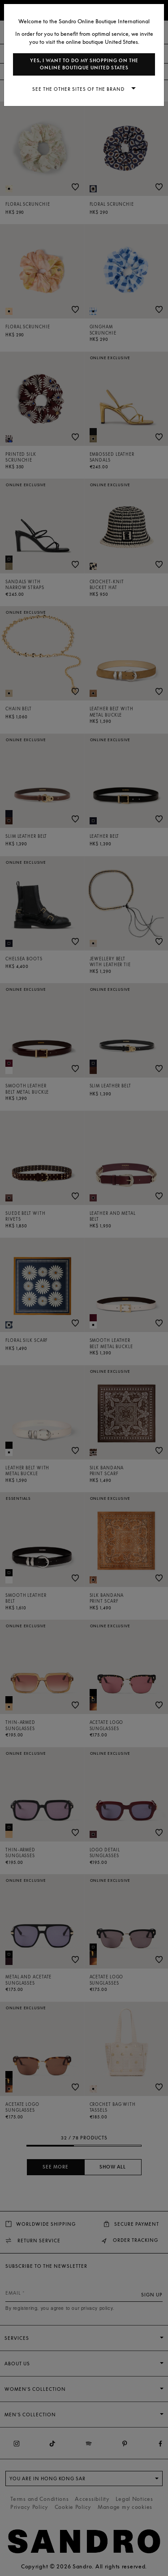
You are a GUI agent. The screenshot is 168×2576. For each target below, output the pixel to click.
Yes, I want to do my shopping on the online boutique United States (84, 64)
